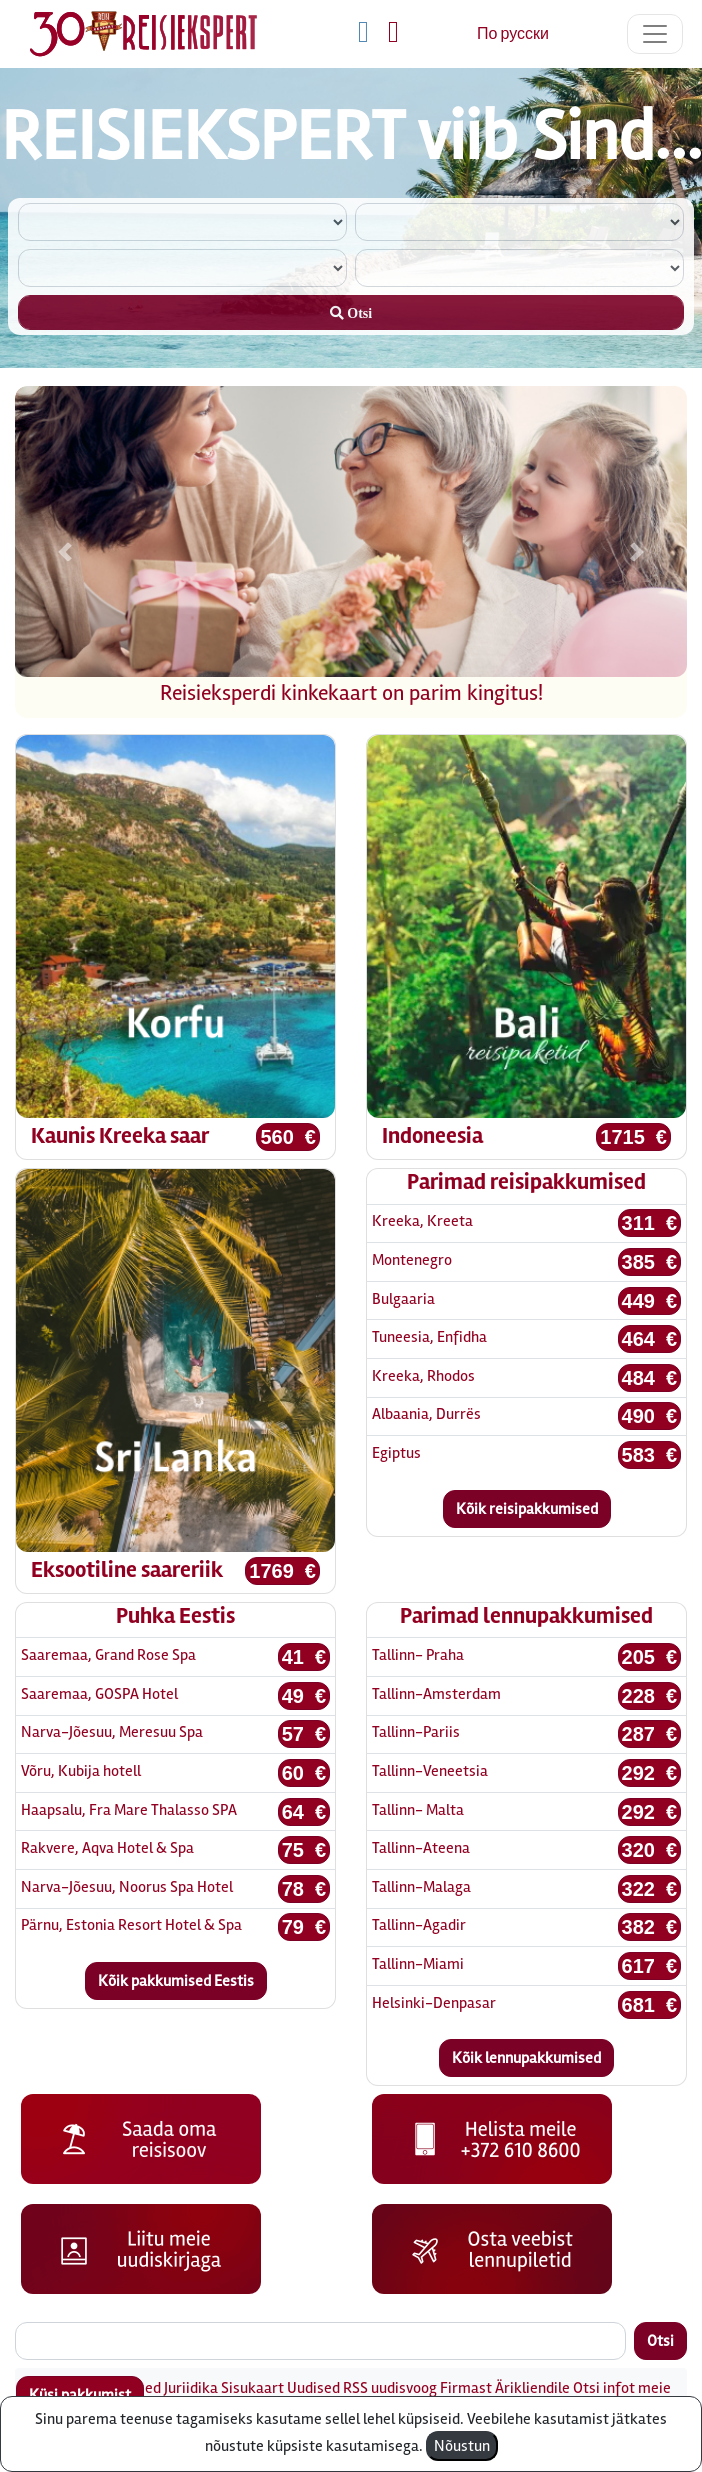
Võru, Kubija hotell (81, 1771)
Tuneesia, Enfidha (429, 1337)
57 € (304, 1734)
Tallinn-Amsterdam (436, 1694)
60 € (304, 1773)
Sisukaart (252, 2388)
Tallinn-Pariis (416, 1732)
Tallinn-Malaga (421, 1887)
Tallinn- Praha (418, 1655)
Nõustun (462, 2446)
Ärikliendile (532, 2388)
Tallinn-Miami (418, 1964)
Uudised (313, 2388)
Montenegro (412, 1260)
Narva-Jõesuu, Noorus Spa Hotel (127, 1887)
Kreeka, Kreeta (422, 1221)
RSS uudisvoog (390, 2388)
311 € (650, 1223)
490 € (650, 1416)
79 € (304, 1927)
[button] (65, 552)
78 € (304, 1889)
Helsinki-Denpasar (434, 2003)
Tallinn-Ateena (421, 1848)
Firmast (466, 2388)
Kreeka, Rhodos (423, 1376)
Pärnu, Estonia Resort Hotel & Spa (131, 1925)
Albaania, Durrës (426, 1414)
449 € (650, 1301)
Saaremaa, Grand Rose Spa (108, 1655)
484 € (650, 1378)
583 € (650, 1455)
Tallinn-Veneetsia (430, 1771)
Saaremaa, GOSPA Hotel (99, 1694)
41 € (304, 1657)
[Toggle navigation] (655, 34)
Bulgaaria (403, 1299)
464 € (650, 1339)
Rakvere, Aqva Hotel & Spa (107, 1848)
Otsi (660, 2341)
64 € (304, 1812)
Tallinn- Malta (418, 1810)
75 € (304, 1850)
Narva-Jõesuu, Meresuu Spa (112, 1732)
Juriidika (191, 2388)
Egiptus (396, 1453)
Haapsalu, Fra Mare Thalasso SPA (129, 1810)
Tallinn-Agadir (419, 1925)
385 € (650, 1262)
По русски (513, 34)
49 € (304, 1696)
